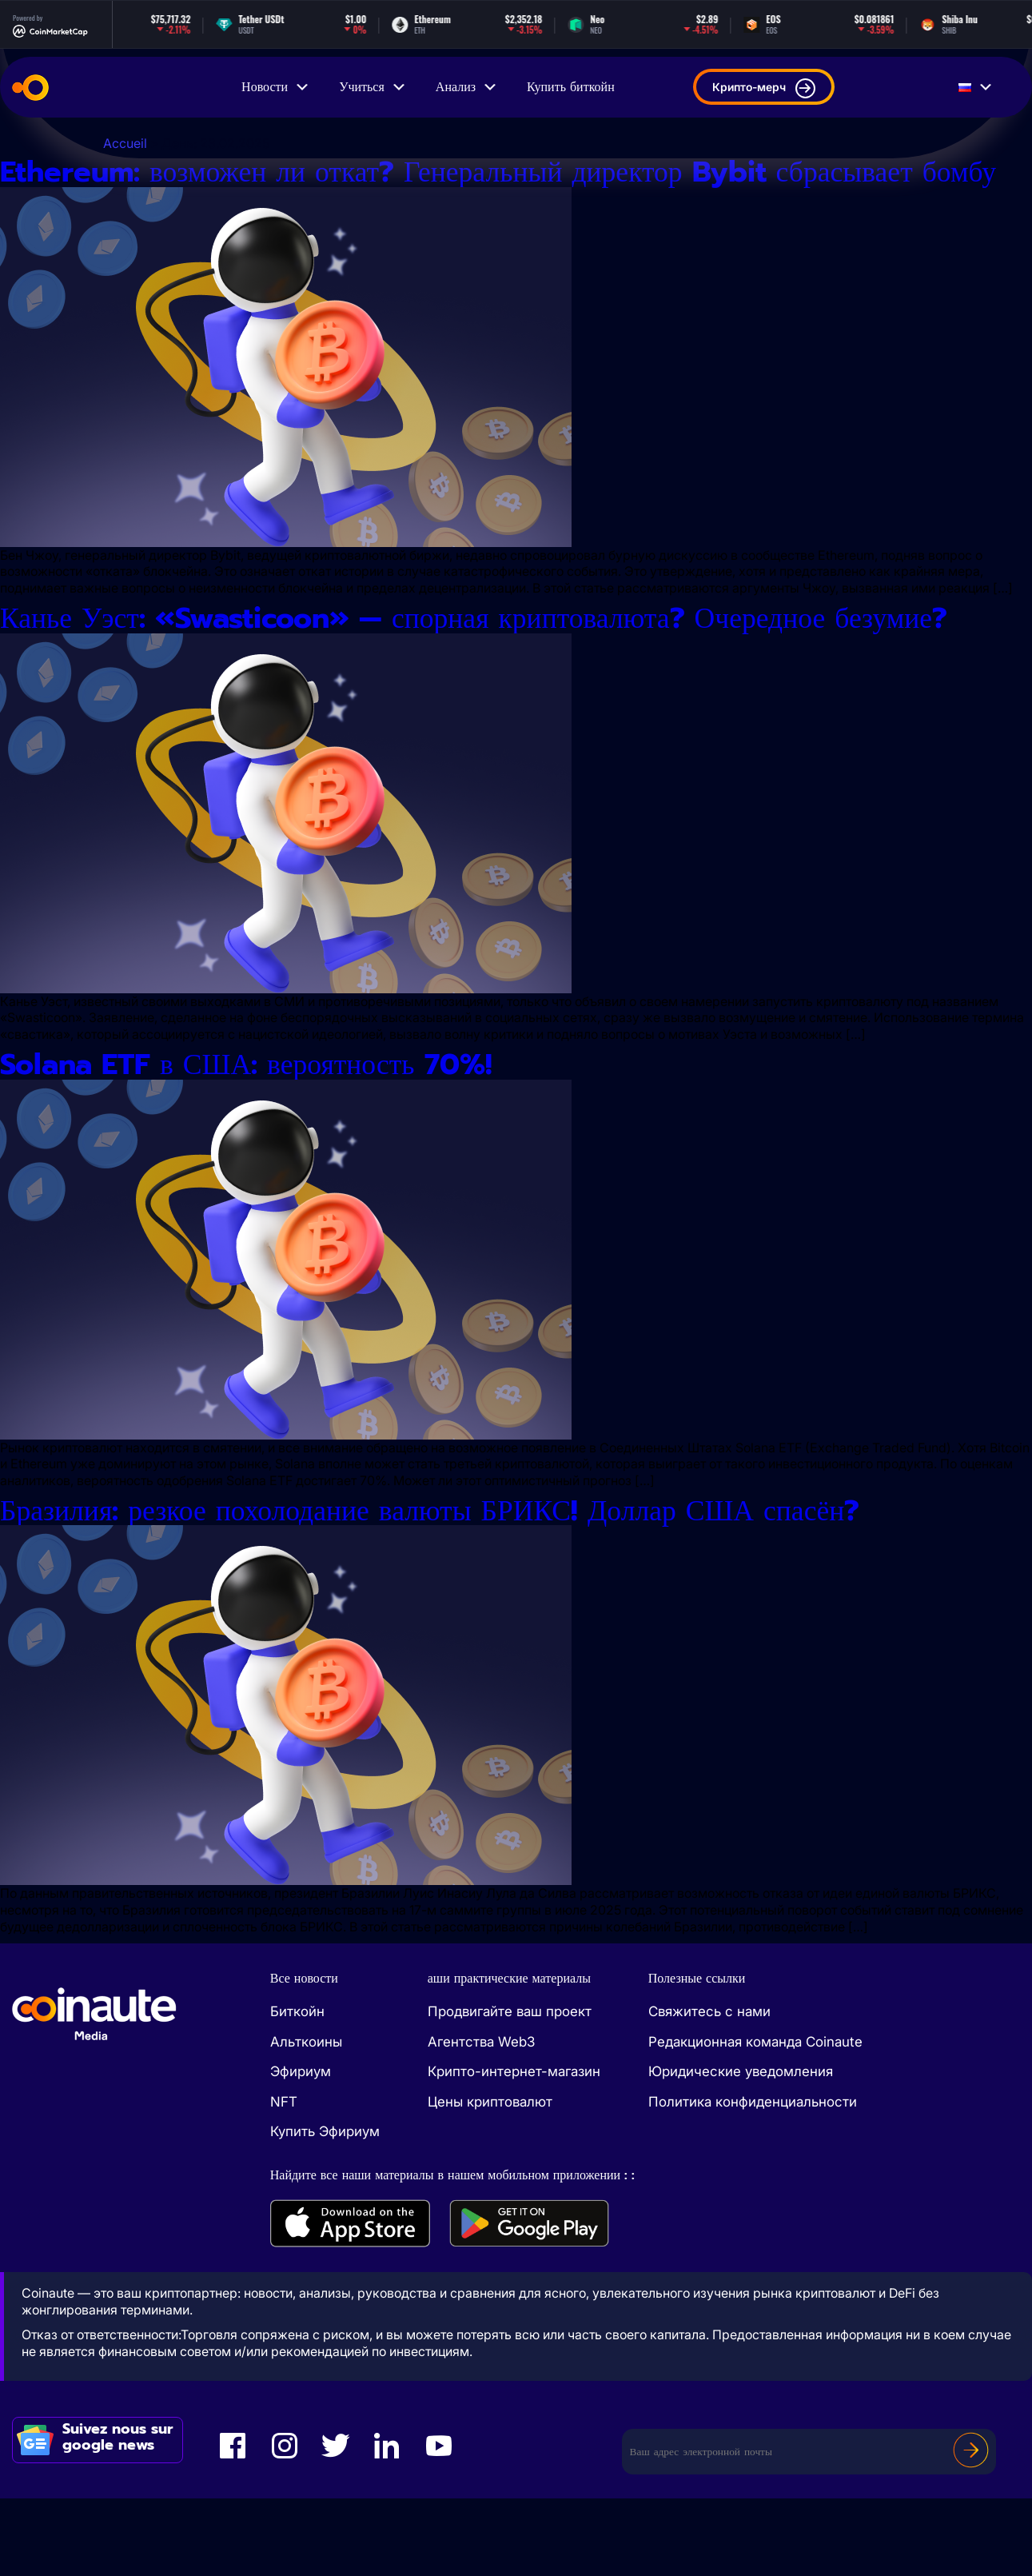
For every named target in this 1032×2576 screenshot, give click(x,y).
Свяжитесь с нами (709, 2090)
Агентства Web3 (481, 2119)
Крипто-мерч (763, 88)
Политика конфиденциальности (752, 2179)
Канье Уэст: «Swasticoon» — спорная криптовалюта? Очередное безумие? (464, 671)
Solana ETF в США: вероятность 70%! (278, 1137)
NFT (283, 2179)
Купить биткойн (571, 87)
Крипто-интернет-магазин (514, 2150)
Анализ (467, 87)
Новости (275, 87)
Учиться (373, 87)
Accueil (125, 143)
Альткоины (306, 2119)
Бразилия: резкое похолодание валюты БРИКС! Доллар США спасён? (484, 1587)
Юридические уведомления (740, 2150)
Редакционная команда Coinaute (755, 2119)
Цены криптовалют (490, 2179)
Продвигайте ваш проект (510, 2090)
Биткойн (297, 2090)
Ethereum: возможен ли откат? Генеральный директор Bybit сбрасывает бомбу (513, 190)
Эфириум (300, 2150)
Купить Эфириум (325, 2210)
